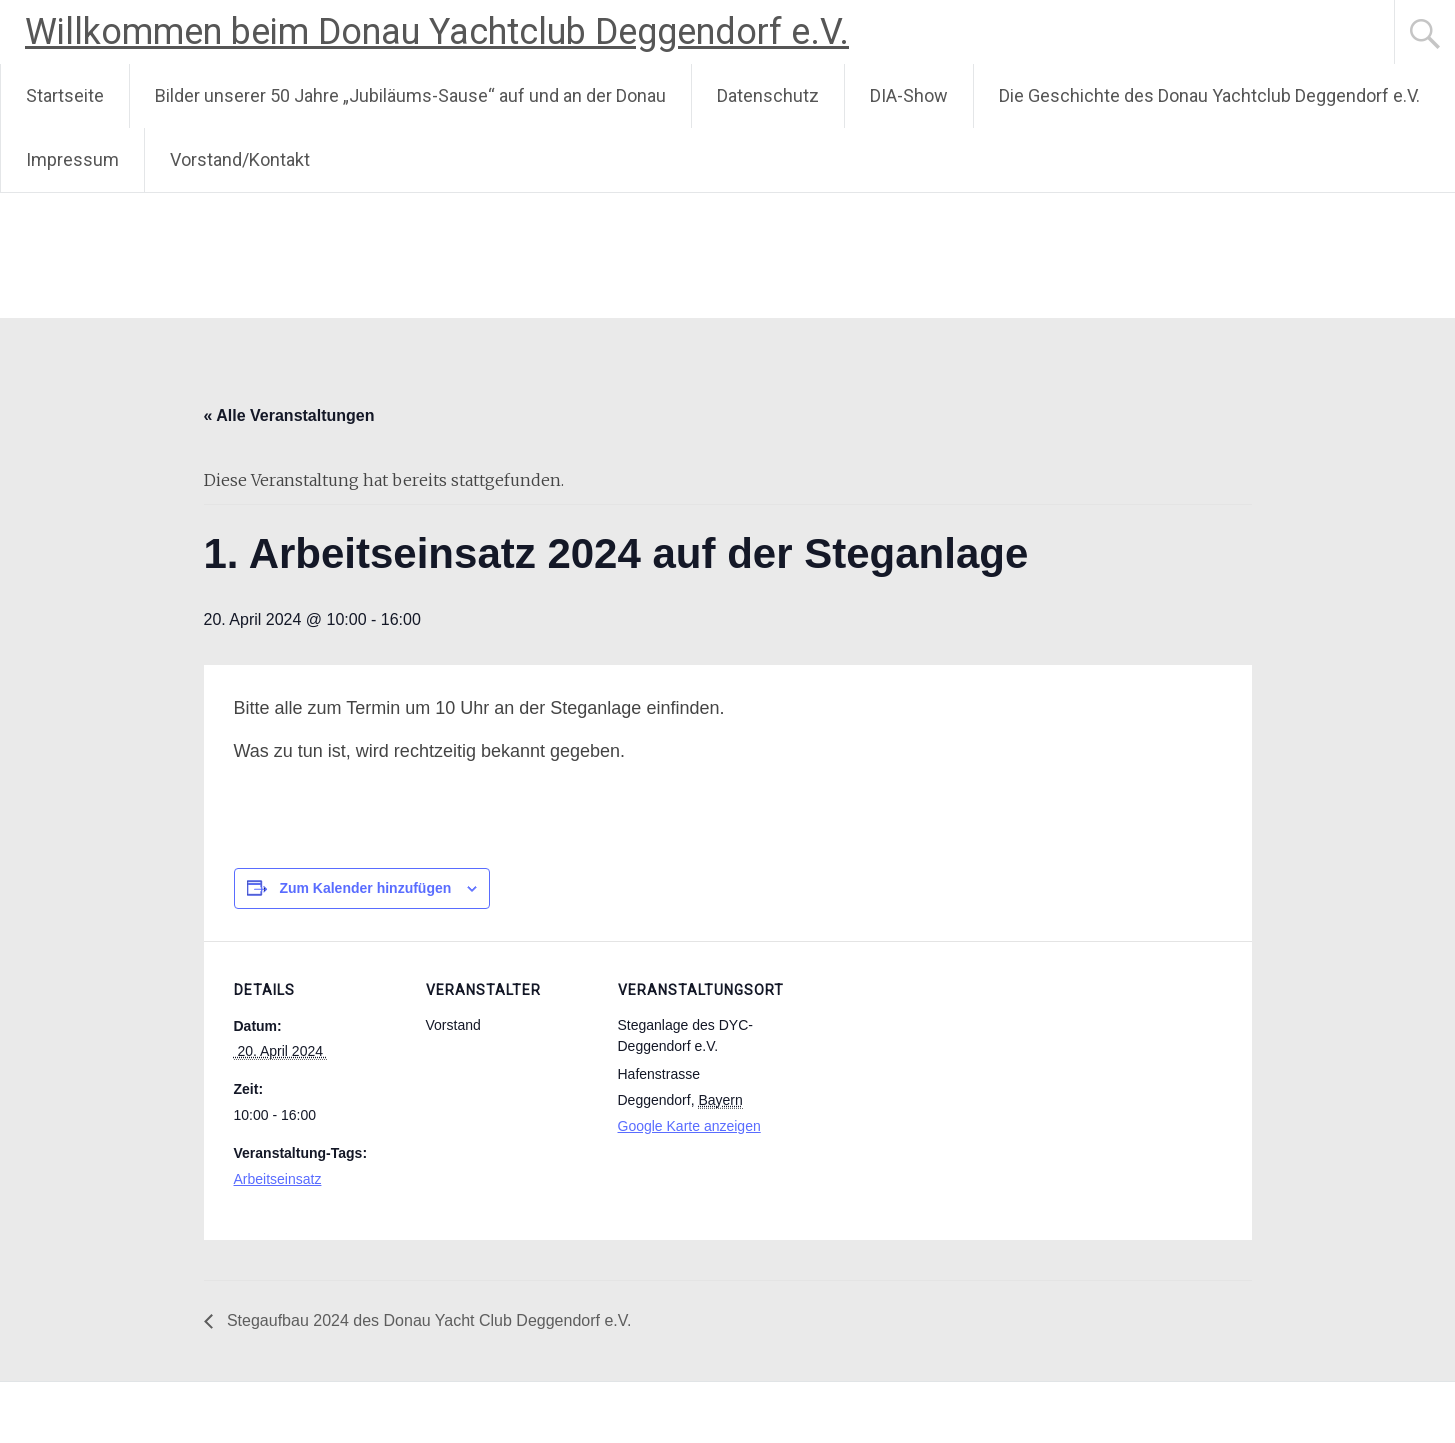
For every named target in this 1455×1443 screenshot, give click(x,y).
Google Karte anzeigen (689, 1126)
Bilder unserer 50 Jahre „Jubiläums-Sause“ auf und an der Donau (410, 95)
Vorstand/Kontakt (240, 159)
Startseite (65, 95)
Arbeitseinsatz (278, 1179)
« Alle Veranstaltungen (289, 415)
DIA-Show (909, 95)
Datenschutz (768, 95)
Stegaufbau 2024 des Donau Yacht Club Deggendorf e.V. (427, 1320)
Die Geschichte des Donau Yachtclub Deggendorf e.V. (1209, 95)
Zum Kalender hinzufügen (365, 888)
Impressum (72, 159)
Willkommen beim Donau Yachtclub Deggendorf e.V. (437, 32)
